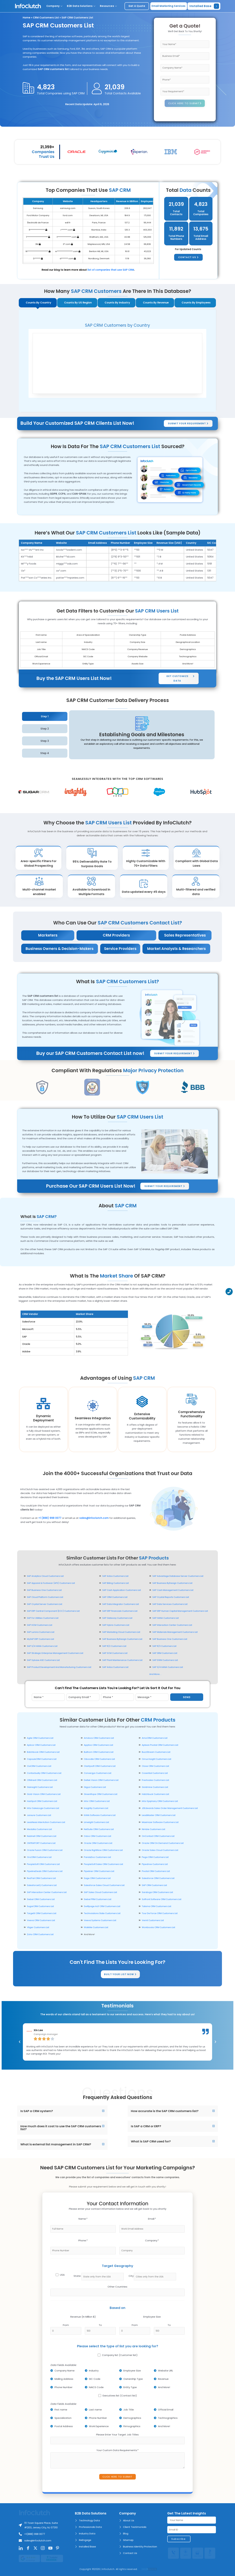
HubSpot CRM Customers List (42, 1801)
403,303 (147, 229)
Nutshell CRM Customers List (41, 1836)
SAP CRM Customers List (114, 1597)
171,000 (147, 215)
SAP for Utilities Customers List (42, 1618)
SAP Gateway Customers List (117, 1618)
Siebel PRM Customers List (97, 1899)
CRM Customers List (46, 17)
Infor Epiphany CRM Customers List (160, 1801)
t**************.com (68, 237)
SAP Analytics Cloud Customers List (45, 1576)
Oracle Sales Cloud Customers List (160, 1850)
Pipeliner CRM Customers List (99, 1871)
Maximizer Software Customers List (160, 1822)
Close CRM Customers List (155, 1766)
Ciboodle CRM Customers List (99, 1759)
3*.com (68, 244)
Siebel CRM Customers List (41, 1899)
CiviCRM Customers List (39, 1766)
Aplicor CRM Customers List (41, 1745)
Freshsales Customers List (155, 1780)
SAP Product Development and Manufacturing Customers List (59, 1667)
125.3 (127, 229)
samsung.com (67, 208)
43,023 (147, 251)
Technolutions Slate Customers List (102, 1913)
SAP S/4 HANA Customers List (42, 1646)
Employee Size (152, 2316)
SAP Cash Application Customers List (121, 1590)
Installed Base (204, 6)
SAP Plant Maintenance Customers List (122, 1660)
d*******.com (68, 258)
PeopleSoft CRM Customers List (43, 1864)
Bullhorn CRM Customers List (98, 1752)
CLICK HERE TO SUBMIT (184, 103)
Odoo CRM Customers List (97, 1836)
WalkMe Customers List (96, 1927)
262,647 (147, 208)
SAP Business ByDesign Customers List (172, 1583)
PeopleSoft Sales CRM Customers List (103, 1864)
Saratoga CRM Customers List (157, 1892)
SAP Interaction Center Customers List (172, 1625)
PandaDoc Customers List (97, 1857)
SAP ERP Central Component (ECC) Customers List (53, 1611)
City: (131, 2276)
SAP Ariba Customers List (115, 1576)
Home (26, 17)
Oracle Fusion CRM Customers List (45, 1850)
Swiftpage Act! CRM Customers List (102, 1906)
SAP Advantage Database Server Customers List (177, 1576)
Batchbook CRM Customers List (43, 1752)
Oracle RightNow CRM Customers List (103, 1850)
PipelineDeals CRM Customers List (45, 1871)
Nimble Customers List (153, 1829)
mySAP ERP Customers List (40, 1639)
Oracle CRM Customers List (98, 1843)
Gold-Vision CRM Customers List (44, 1794)
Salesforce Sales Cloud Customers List (104, 1885)
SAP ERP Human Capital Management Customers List (180, 1611)
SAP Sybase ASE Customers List (43, 1660)
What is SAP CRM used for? (151, 2141)
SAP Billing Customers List (115, 1583)
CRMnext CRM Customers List (42, 1780)
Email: (152, 2218)
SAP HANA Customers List (165, 1618)
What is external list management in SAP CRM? (55, 2144)
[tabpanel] (142, 735)
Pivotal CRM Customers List (156, 1871)
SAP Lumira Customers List (40, 1632)
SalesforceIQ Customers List (42, 1885)
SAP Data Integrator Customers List (120, 1604)
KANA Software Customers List (100, 1815)
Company (54, 6)
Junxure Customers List (39, 1815)
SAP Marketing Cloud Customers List (121, 1632)
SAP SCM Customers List (114, 1653)
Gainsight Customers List (40, 1787)
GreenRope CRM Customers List (100, 1794)
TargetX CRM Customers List (41, 1913)
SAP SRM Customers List (164, 1653)
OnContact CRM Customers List (158, 1836)
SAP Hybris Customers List (115, 1625)
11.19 (127, 258)
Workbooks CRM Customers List (158, 1927)
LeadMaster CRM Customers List (158, 1815)
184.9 (127, 215)
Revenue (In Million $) (83, 2316)
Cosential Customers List (155, 1773)
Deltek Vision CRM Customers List (101, 1780)
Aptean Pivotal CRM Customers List (160, 1745)
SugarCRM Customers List (40, 1906)
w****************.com (67, 251)
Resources (108, 6)
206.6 (127, 208)
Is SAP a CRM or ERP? (146, 2126)
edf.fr (67, 222)
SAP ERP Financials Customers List (119, 1611)
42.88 (127, 237)
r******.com (68, 229)
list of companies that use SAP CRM (110, 269)
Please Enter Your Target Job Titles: (117, 2434)
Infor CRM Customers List (97, 1801)
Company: (152, 2240)
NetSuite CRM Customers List (99, 1829)
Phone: (83, 2240)
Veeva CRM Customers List (41, 1920)
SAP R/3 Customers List (164, 1646)
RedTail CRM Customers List (41, 1878)
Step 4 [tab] (44, 753)
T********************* (37, 237)
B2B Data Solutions (81, 6)
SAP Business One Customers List (44, 1590)
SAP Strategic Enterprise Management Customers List (55, 1653)
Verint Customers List (153, 1920)
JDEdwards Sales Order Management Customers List (170, 1808)
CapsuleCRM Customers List (41, 1759)
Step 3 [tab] (44, 741)
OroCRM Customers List (39, 1857)
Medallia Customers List (39, 1829)
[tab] (38, 302)
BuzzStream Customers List (156, 1752)
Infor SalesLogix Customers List (43, 1808)
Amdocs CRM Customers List (99, 1738)
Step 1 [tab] (44, 716)
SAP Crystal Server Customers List (44, 1604)
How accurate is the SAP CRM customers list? (164, 2111)
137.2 (127, 222)
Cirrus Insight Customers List (156, 1759)
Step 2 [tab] (44, 728)
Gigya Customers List (95, 1787)
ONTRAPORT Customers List (41, 1843)
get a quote (136, 6)
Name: (82, 2218)
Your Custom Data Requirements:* (117, 2450)
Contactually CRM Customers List (44, 1773)
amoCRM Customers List (154, 1738)
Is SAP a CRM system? (36, 2111)
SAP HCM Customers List (39, 1625)
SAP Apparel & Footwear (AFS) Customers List (51, 1583)
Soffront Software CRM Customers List (161, 1899)
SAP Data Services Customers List (170, 1604)
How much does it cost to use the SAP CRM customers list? (60, 2127)
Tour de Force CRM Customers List (160, 1913)
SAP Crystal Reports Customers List (170, 1597)
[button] (62, 2111)
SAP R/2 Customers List (114, 1646)
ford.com (68, 215)
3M (36, 244)
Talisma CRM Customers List (156, 1906)
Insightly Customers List (96, 1808)
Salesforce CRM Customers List (158, 1878)
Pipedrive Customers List (155, 1864)
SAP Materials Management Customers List (175, 1632)
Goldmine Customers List (155, 1787)
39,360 (147, 258)
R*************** (37, 229)
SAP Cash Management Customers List (172, 1590)
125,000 (147, 237)
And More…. (155, 1674)
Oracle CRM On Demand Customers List (163, 1843)
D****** (36, 258)
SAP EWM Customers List (165, 1660)
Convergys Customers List (97, 1773)
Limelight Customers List (96, 1822)
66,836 (147, 244)
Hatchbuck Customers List (155, 1794)
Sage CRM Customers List (97, 1878)
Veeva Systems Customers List (100, 1920)
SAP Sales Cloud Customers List (100, 1892)
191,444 (147, 222)
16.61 (127, 251)
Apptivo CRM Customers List (98, 1745)
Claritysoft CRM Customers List (100, 1766)
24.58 (127, 244)
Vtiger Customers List (38, 1927)
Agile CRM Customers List (40, 1738)
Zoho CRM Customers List (40, 1934)
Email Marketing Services (168, 6)
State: (77, 2276)
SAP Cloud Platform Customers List (45, 1597)
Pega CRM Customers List (155, 1857)
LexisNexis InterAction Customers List (46, 1822)
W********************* (36, 251)
